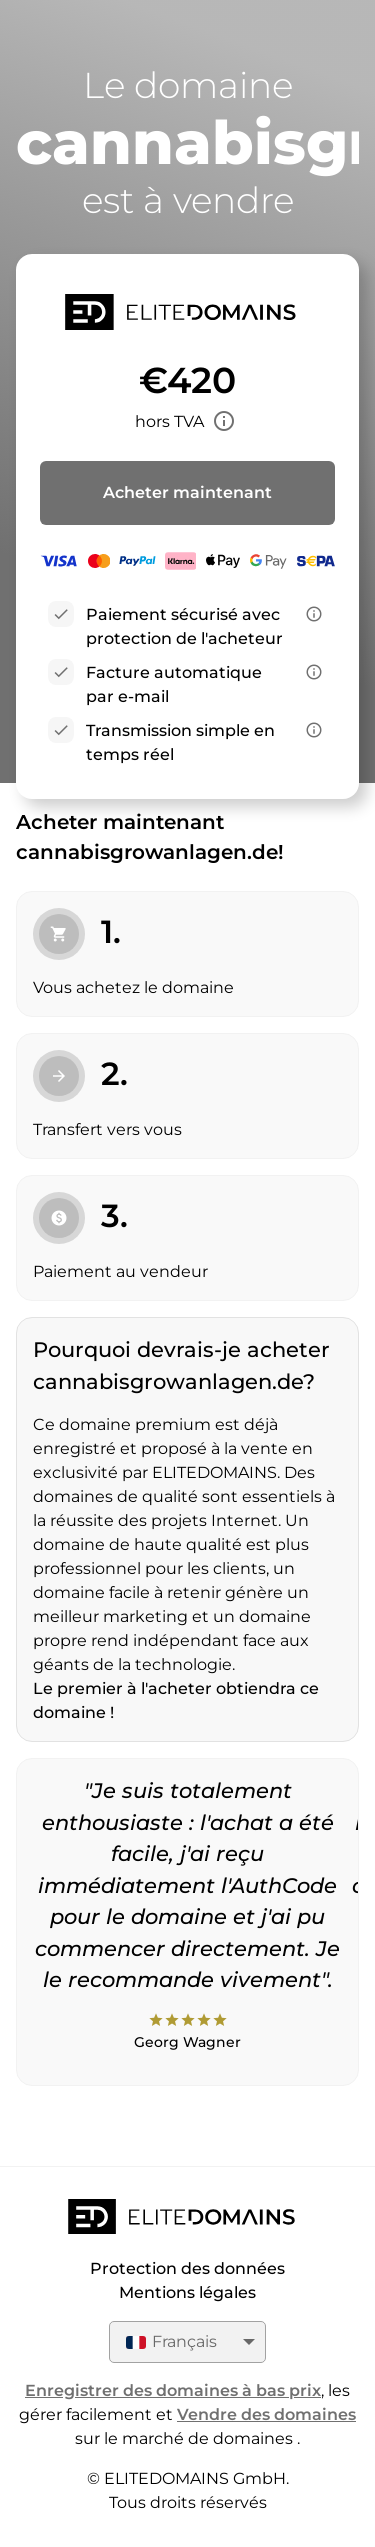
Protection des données (187, 2268)
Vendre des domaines (266, 2414)
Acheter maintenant (187, 492)
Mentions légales (187, 2292)
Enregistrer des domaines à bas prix (173, 2390)
